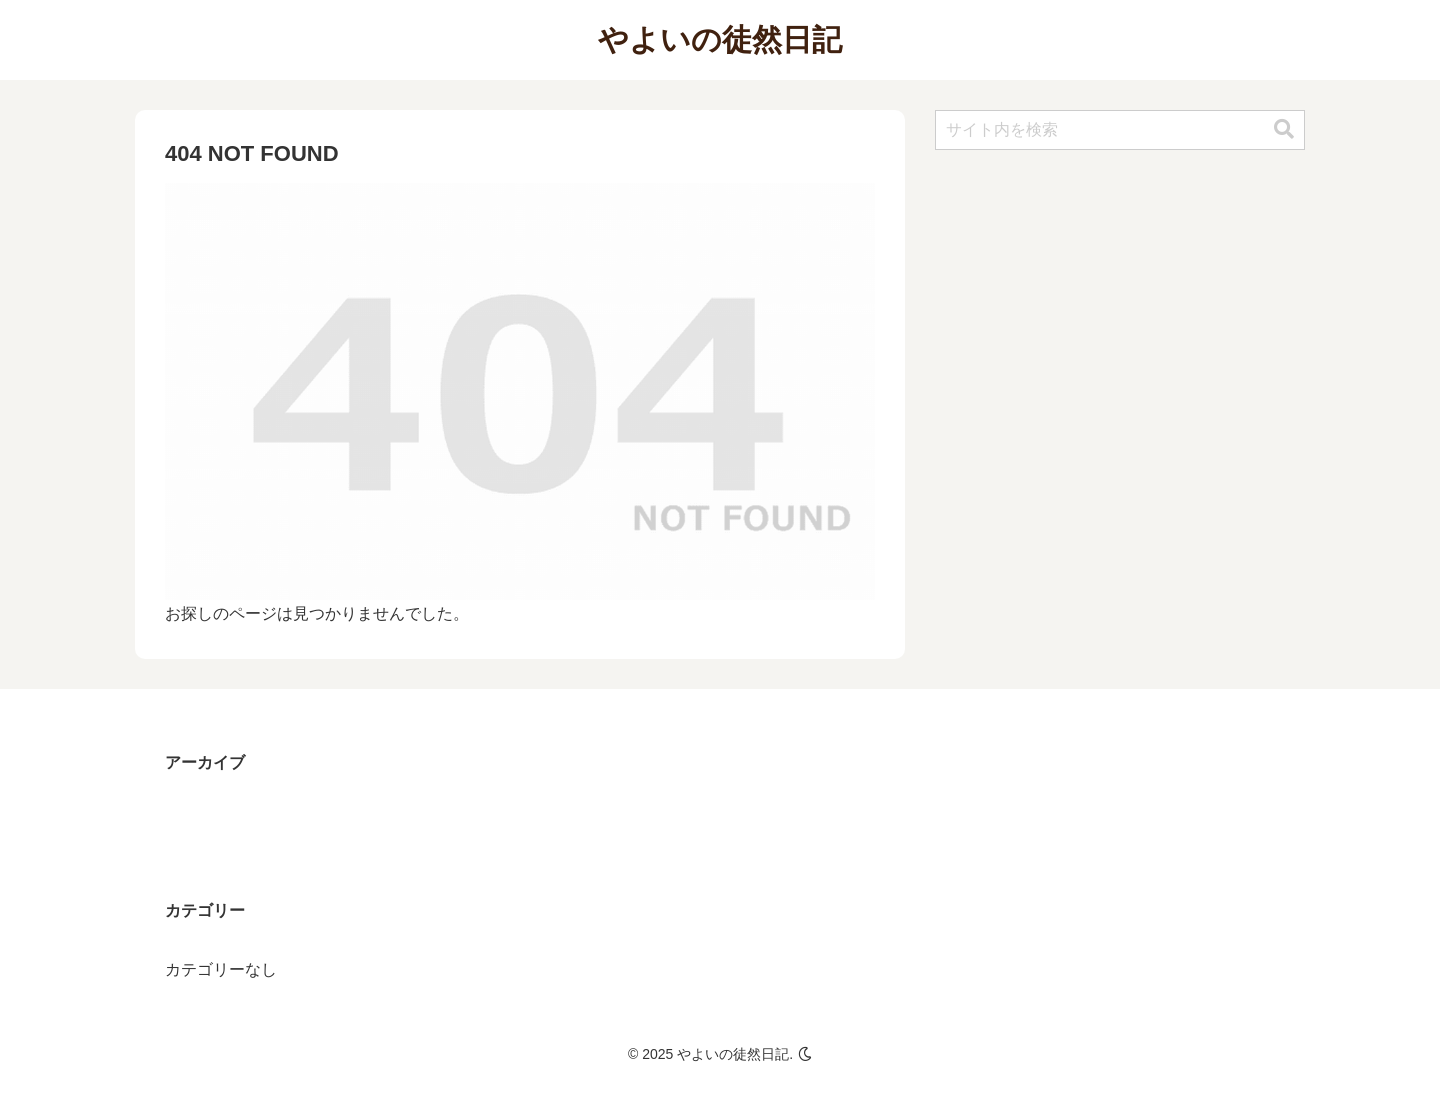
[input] (1120, 130)
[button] (1284, 129)
